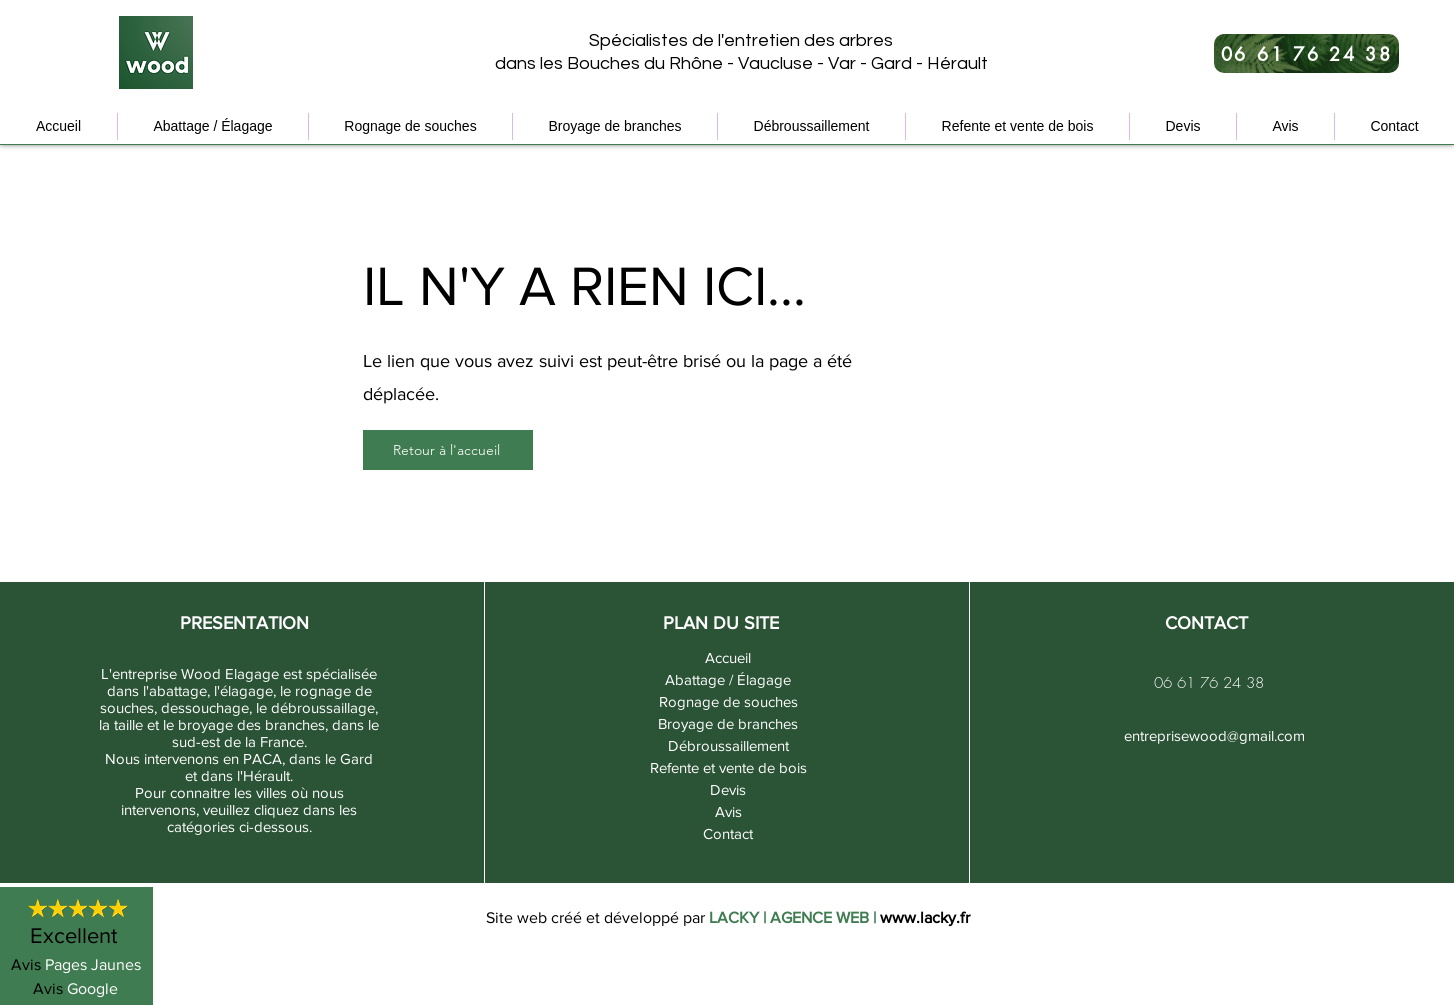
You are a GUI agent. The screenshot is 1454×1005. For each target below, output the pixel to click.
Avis (728, 811)
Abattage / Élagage (728, 679)
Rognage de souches (728, 701)
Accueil (728, 657)
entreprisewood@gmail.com (1214, 735)
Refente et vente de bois (728, 767)
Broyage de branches (728, 723)
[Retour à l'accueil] (448, 450)
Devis (728, 789)
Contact (728, 833)
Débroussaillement (728, 745)
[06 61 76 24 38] (1306, 53)
